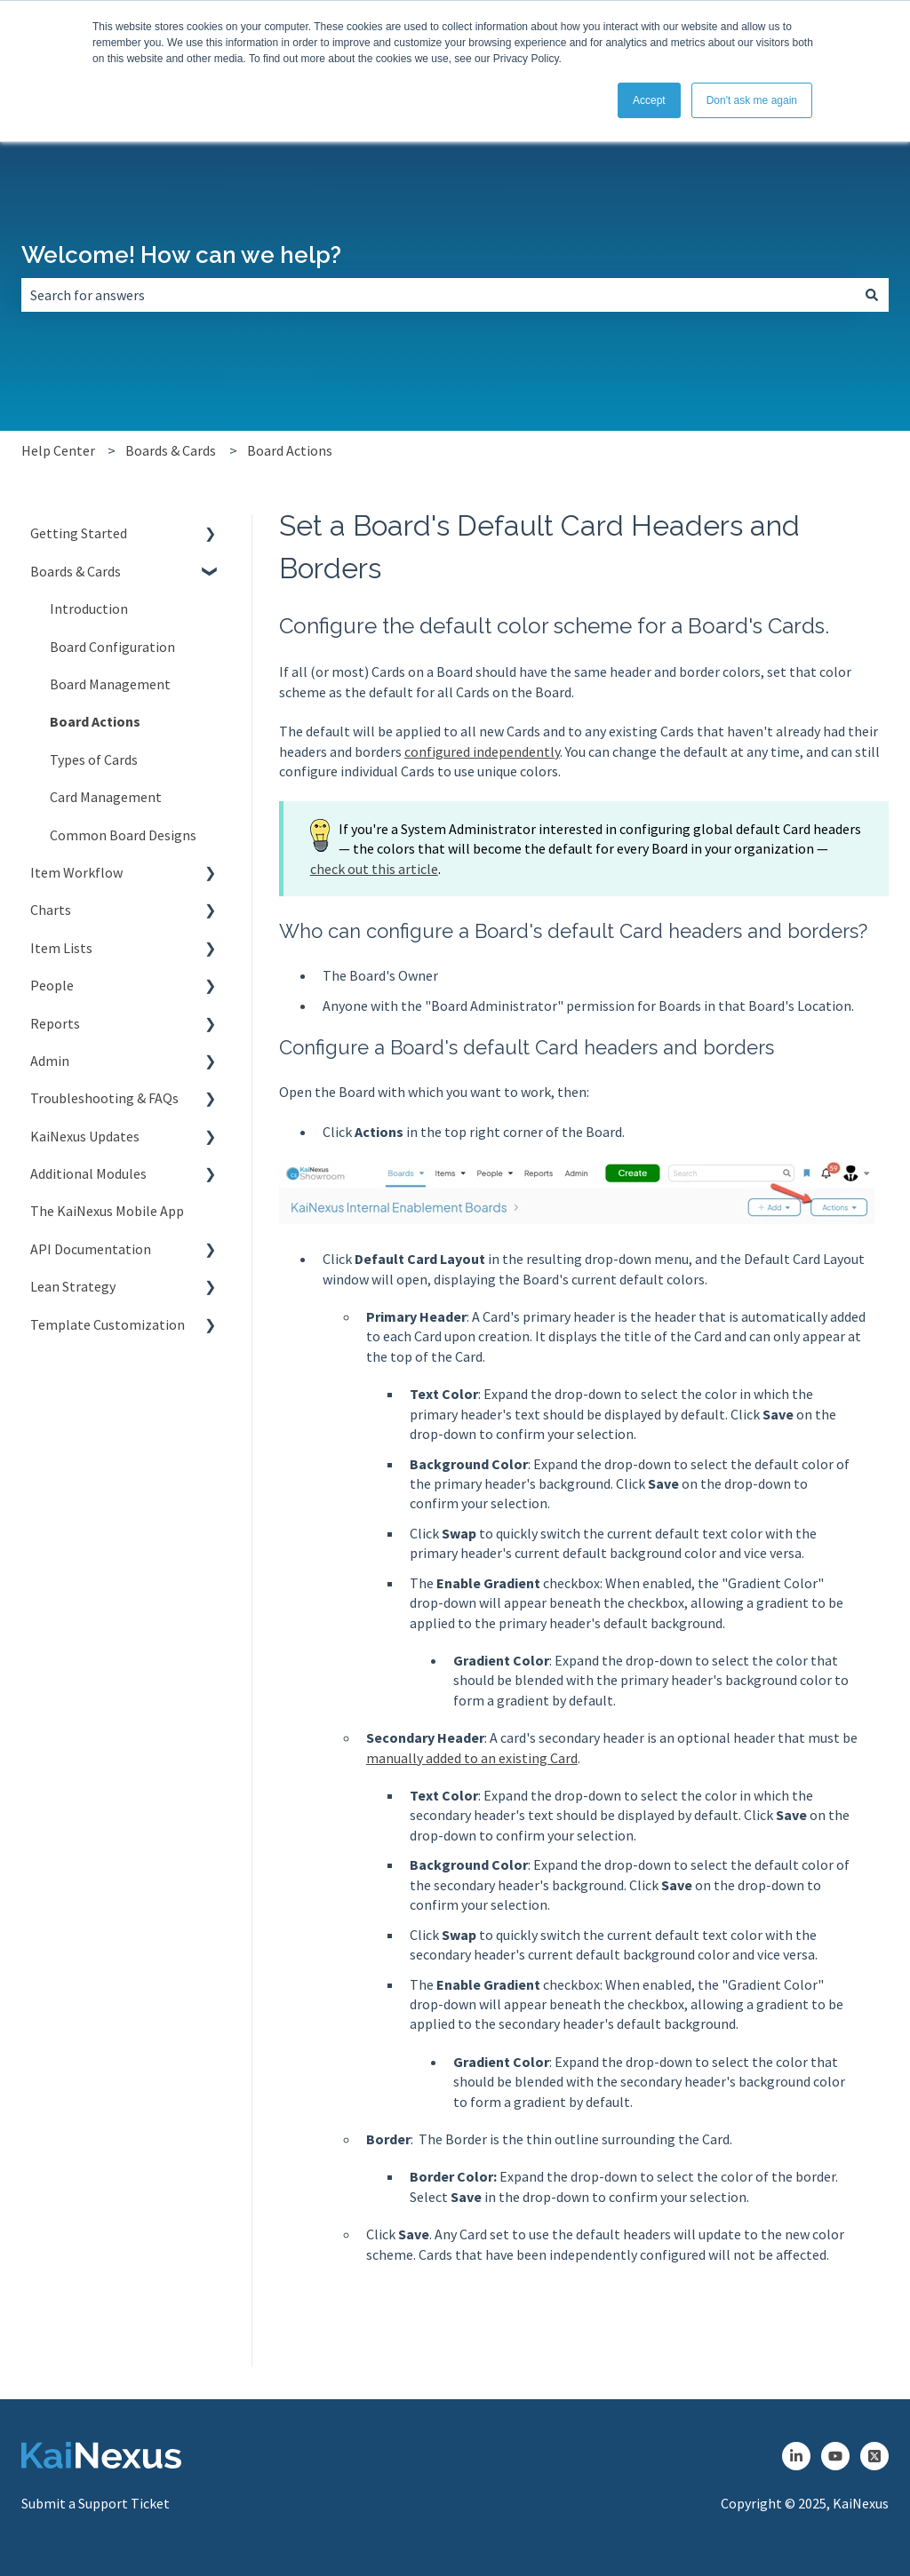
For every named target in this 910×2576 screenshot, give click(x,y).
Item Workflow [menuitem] (76, 872)
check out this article (374, 869)
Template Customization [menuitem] (107, 1324)
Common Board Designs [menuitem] (123, 835)
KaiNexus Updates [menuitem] (85, 1136)
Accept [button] (649, 100)
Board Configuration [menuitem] (112, 647)
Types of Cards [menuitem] (94, 759)
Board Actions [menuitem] (95, 721)
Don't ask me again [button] (751, 100)
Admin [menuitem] (49, 1060)
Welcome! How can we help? (181, 255)
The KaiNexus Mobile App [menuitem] (107, 1211)
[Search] (872, 295)
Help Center (58, 450)
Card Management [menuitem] (106, 797)
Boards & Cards (170, 450)
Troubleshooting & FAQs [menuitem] (104, 1098)
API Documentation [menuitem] (90, 1249)
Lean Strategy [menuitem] (73, 1286)
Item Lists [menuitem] (61, 948)
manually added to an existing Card (472, 1758)
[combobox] (438, 295)
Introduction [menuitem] (89, 608)
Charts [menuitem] (50, 909)
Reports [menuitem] (55, 1023)
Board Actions (289, 450)
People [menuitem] (52, 985)
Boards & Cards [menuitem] (75, 571)
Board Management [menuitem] (110, 684)
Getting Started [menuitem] (78, 533)
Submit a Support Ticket (95, 2503)
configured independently (482, 751)
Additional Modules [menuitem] (88, 1173)
